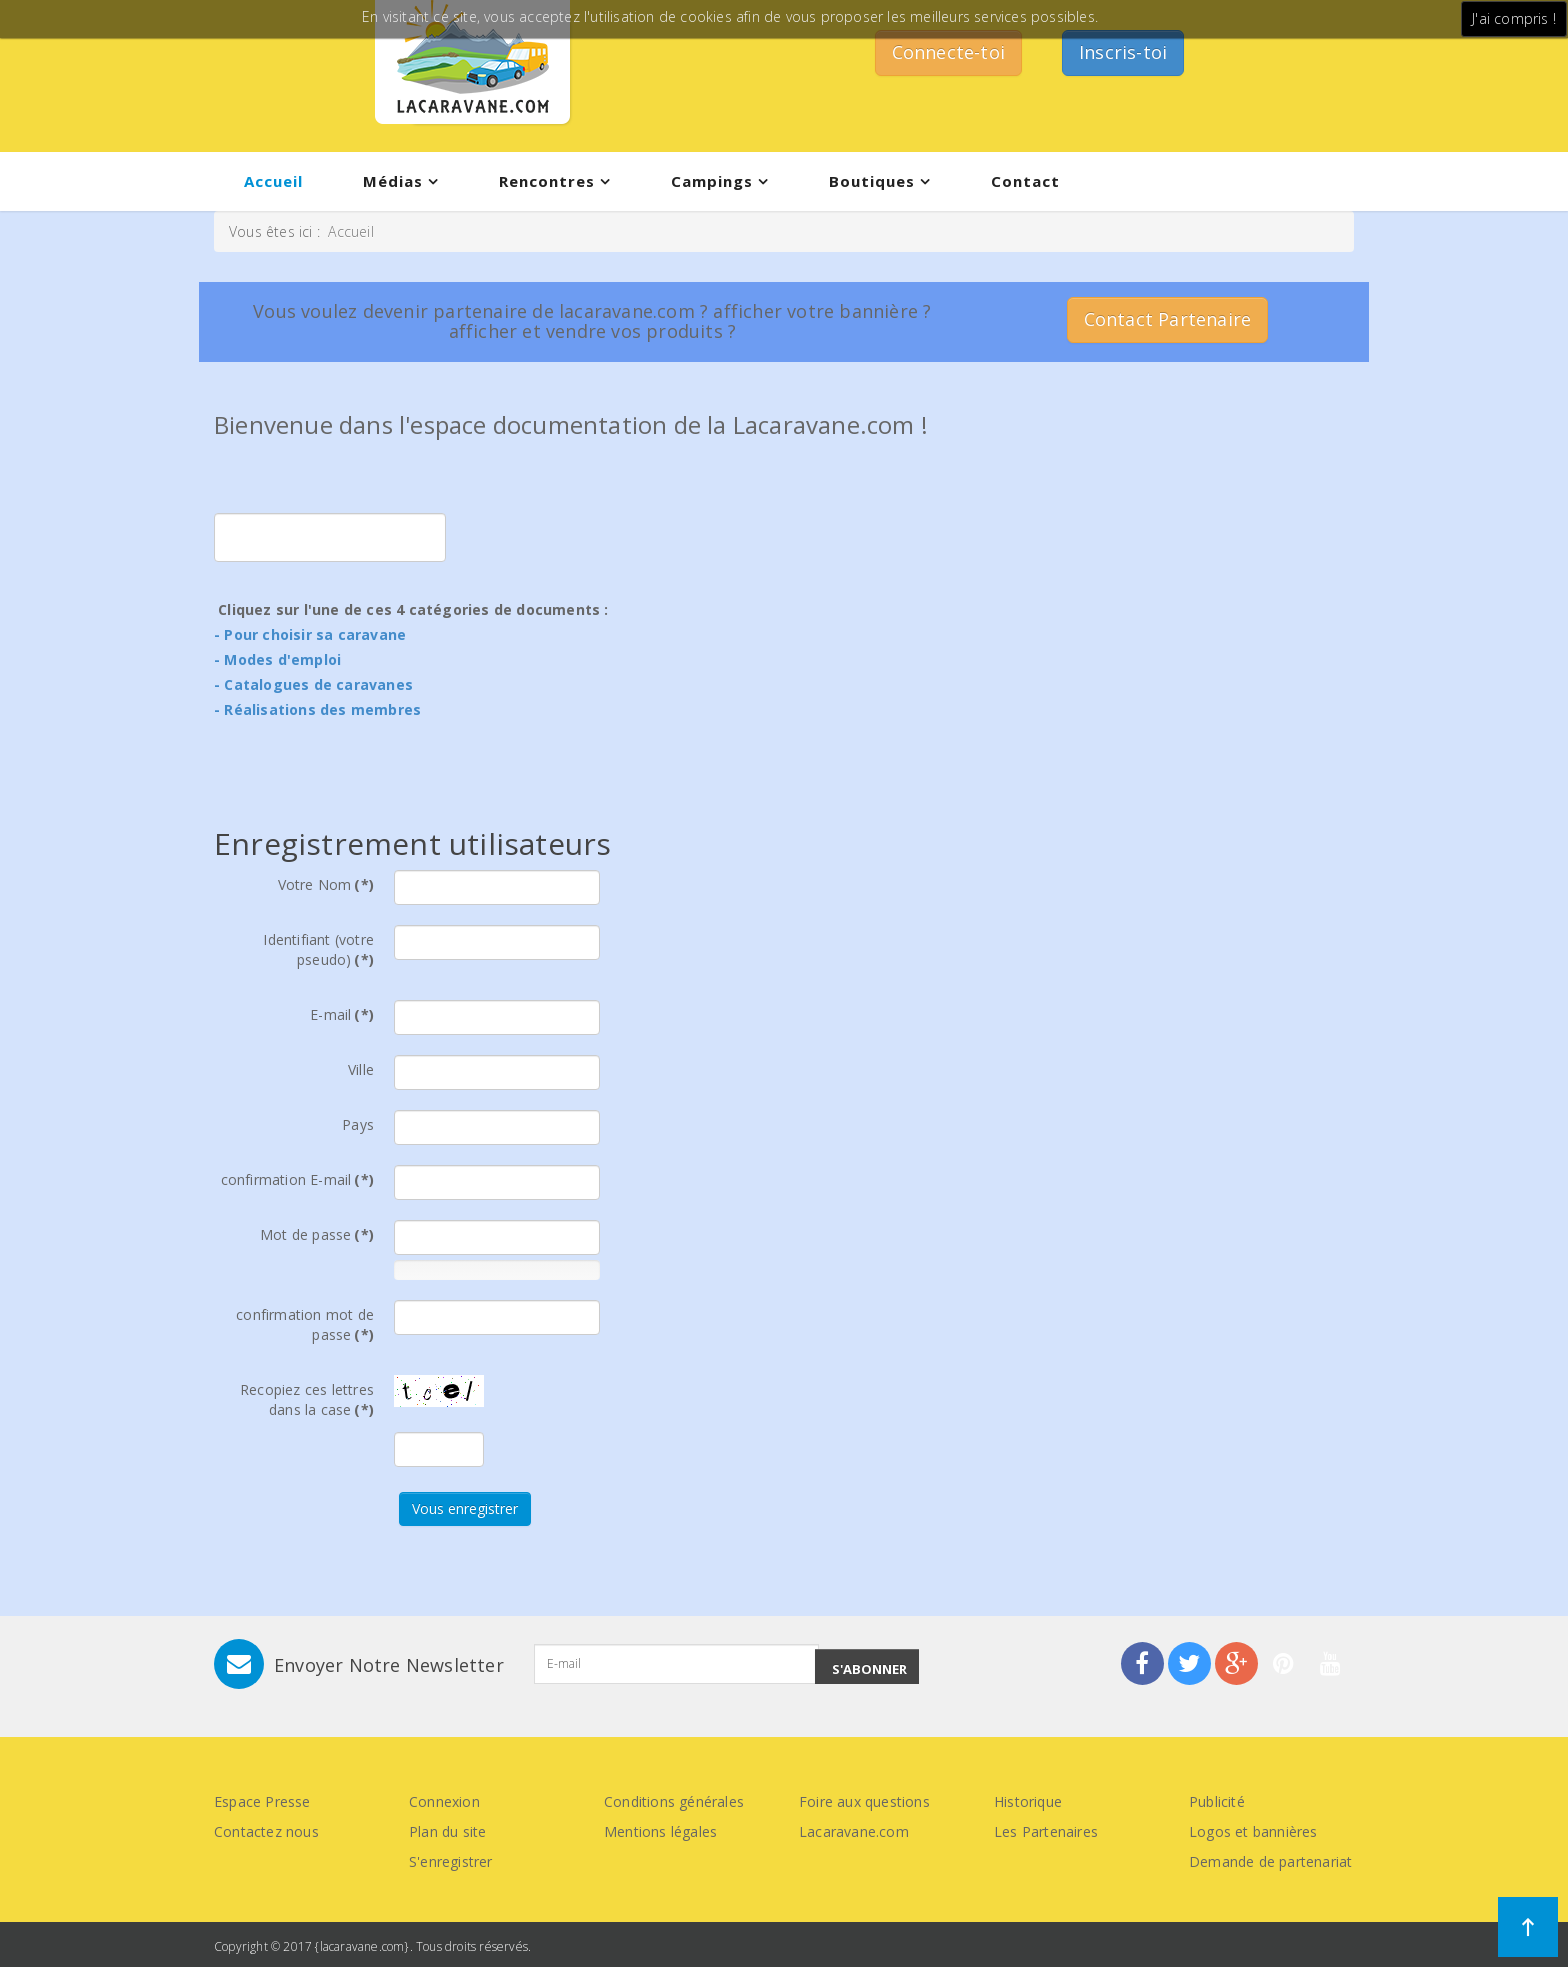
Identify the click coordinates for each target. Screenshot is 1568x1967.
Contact (1025, 181)
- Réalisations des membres (317, 709)
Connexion (444, 1801)
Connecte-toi (948, 52)
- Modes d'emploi (277, 659)
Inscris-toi (1123, 52)
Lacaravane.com (854, 1831)
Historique (1028, 1801)
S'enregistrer (451, 1861)
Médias (393, 181)
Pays (358, 1124)
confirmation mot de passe (305, 1324)
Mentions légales (660, 1831)
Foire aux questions (864, 1801)
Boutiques (872, 181)
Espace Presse (262, 1801)
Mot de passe (317, 1234)
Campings (712, 181)
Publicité (1217, 1801)
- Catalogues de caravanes (313, 684)
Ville (361, 1069)
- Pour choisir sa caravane (310, 634)
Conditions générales (674, 1801)
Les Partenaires (1046, 1831)
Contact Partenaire (1168, 319)
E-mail (342, 1014)
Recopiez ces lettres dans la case (307, 1399)
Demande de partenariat (1270, 1861)
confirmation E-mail (297, 1179)
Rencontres (547, 181)
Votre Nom (326, 884)
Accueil (273, 181)
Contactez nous (266, 1831)
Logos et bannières (1253, 1831)
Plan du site (447, 1831)
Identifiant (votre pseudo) (318, 949)
